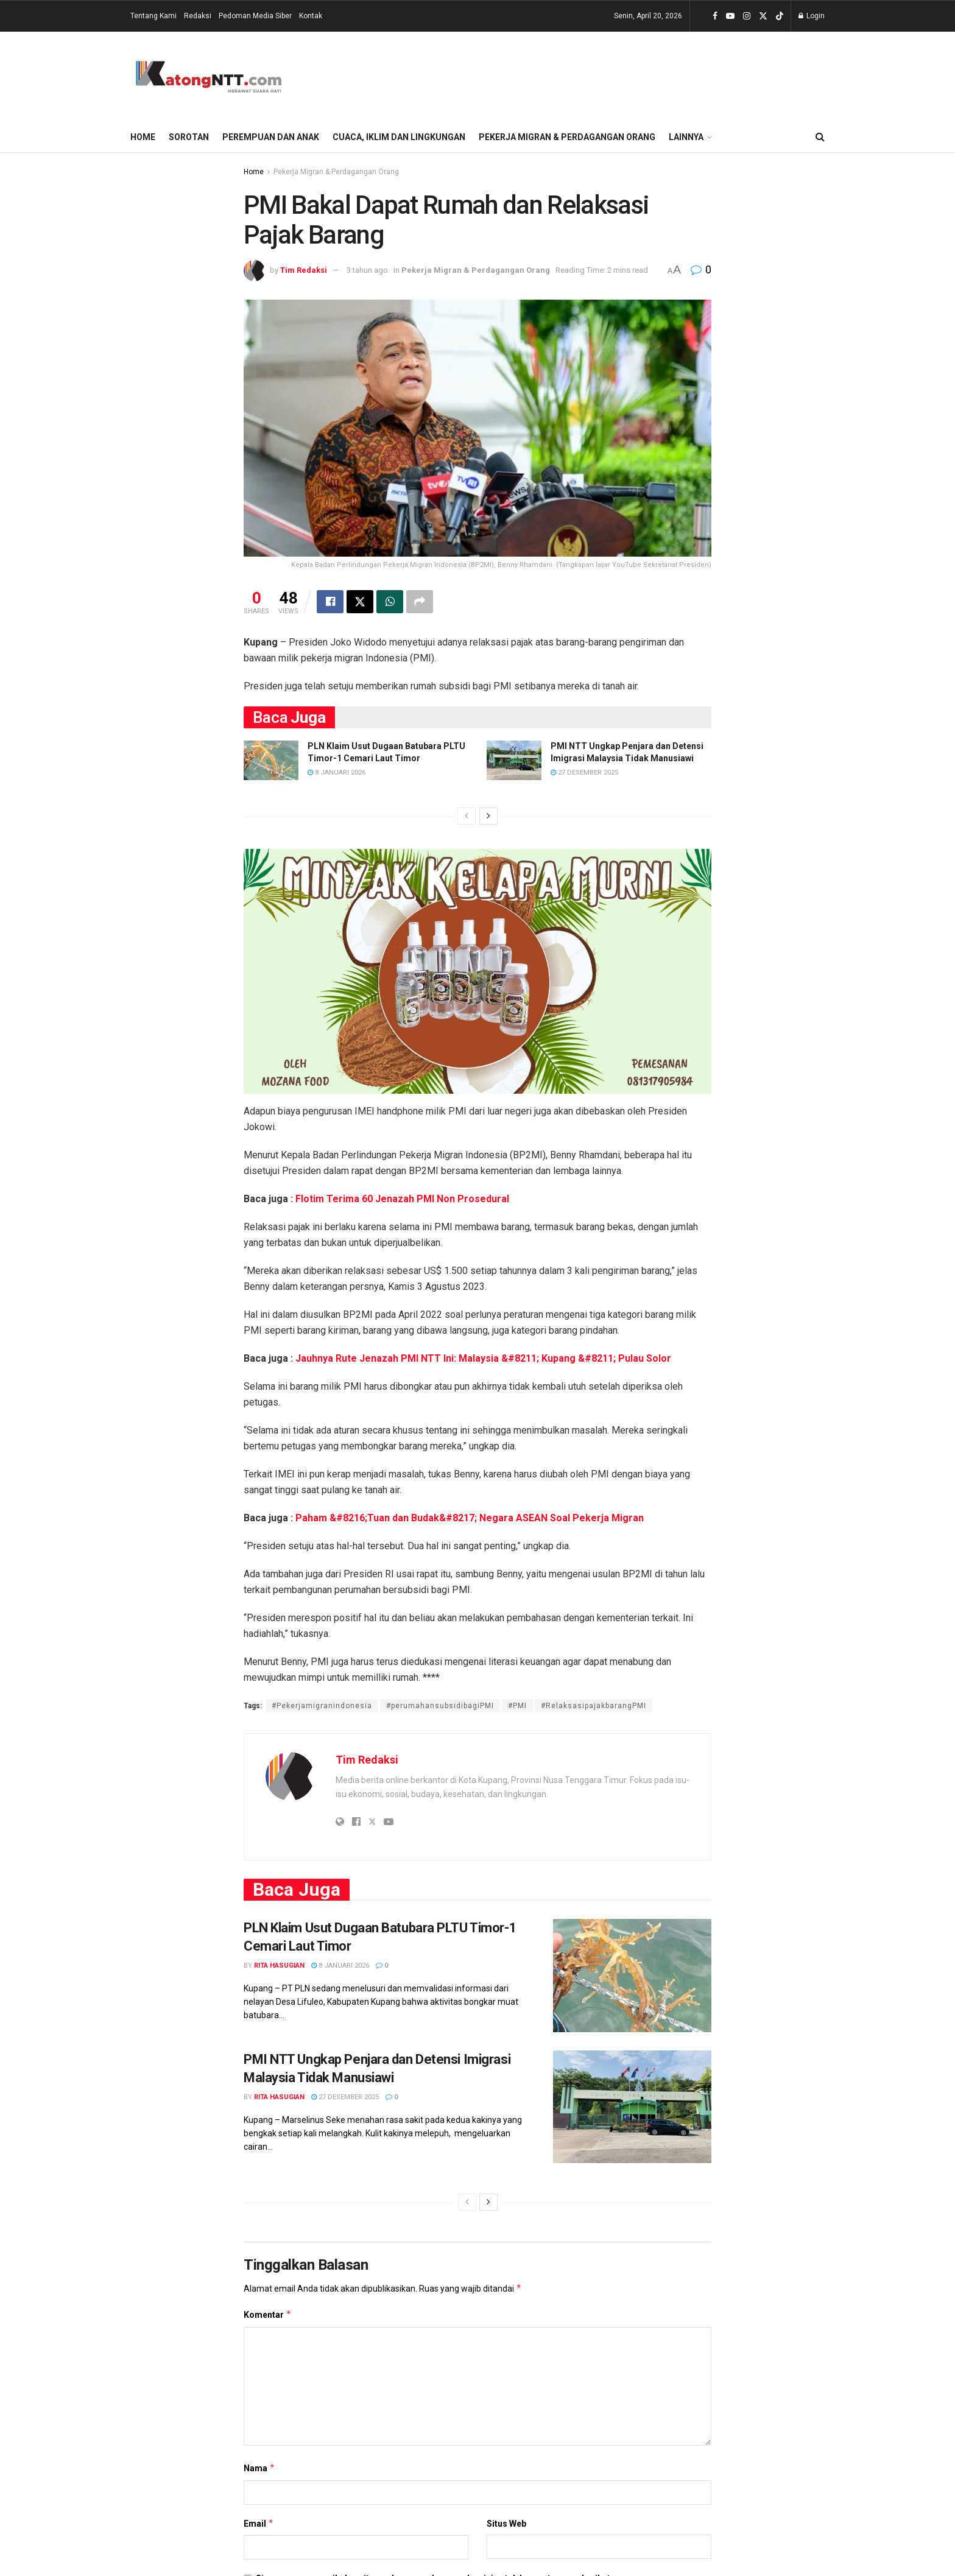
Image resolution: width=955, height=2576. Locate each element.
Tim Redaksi (303, 270)
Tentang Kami (153, 16)
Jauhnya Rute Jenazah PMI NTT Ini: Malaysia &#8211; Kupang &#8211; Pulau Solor (483, 1358)
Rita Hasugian (279, 1966)
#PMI (517, 1705)
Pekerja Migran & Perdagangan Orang (567, 137)
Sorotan (189, 137)
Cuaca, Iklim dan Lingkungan (399, 137)
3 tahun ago (367, 270)
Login (811, 16)
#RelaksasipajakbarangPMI (593, 1705)
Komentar (268, 2315)
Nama (259, 2469)
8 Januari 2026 (336, 772)
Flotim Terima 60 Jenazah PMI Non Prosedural (402, 1199)
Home (142, 137)
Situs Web (506, 2523)
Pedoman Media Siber (255, 16)
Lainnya (686, 137)
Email (259, 2523)
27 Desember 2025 (584, 772)
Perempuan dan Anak (270, 137)
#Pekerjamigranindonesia (322, 1705)
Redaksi (197, 16)
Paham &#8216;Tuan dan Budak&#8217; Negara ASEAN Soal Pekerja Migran (469, 1518)
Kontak (310, 16)
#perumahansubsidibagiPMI (440, 1705)
